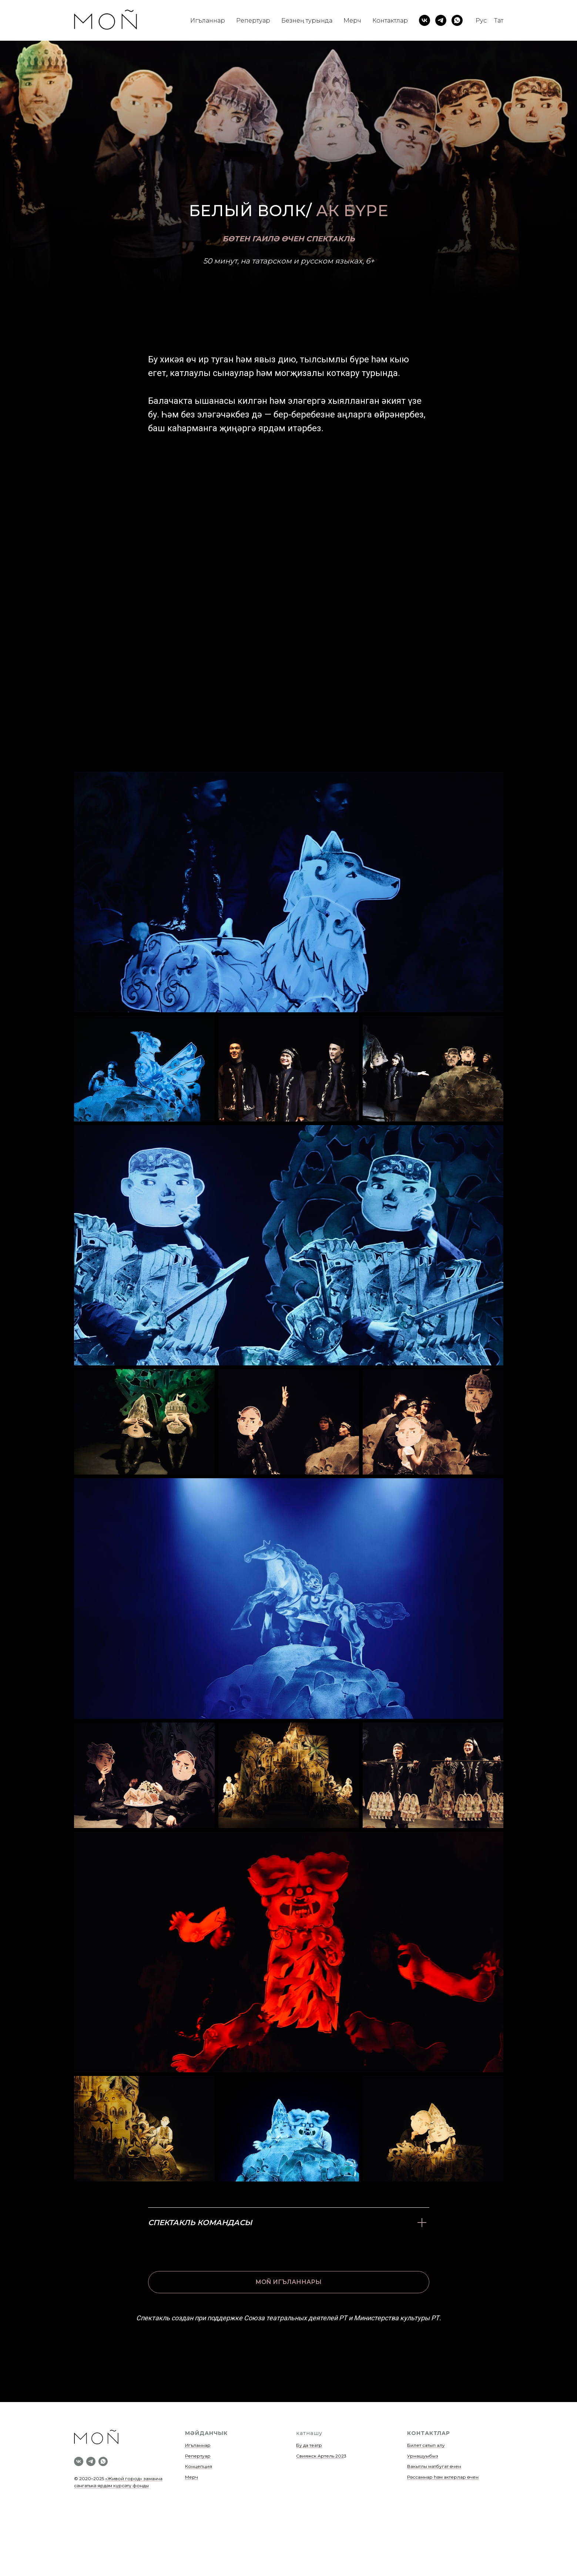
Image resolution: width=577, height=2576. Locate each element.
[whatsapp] (457, 20)
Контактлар (390, 20)
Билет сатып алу (426, 2445)
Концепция (198, 2466)
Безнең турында (306, 20)
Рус (481, 20)
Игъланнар (207, 20)
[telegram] (440, 20)
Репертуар (253, 20)
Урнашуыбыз (422, 2456)
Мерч (352, 20)
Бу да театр (309, 2445)
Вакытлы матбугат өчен (434, 2466)
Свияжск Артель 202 (320, 2456)
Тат (498, 20)
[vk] (424, 20)
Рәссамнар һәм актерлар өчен (443, 2477)
